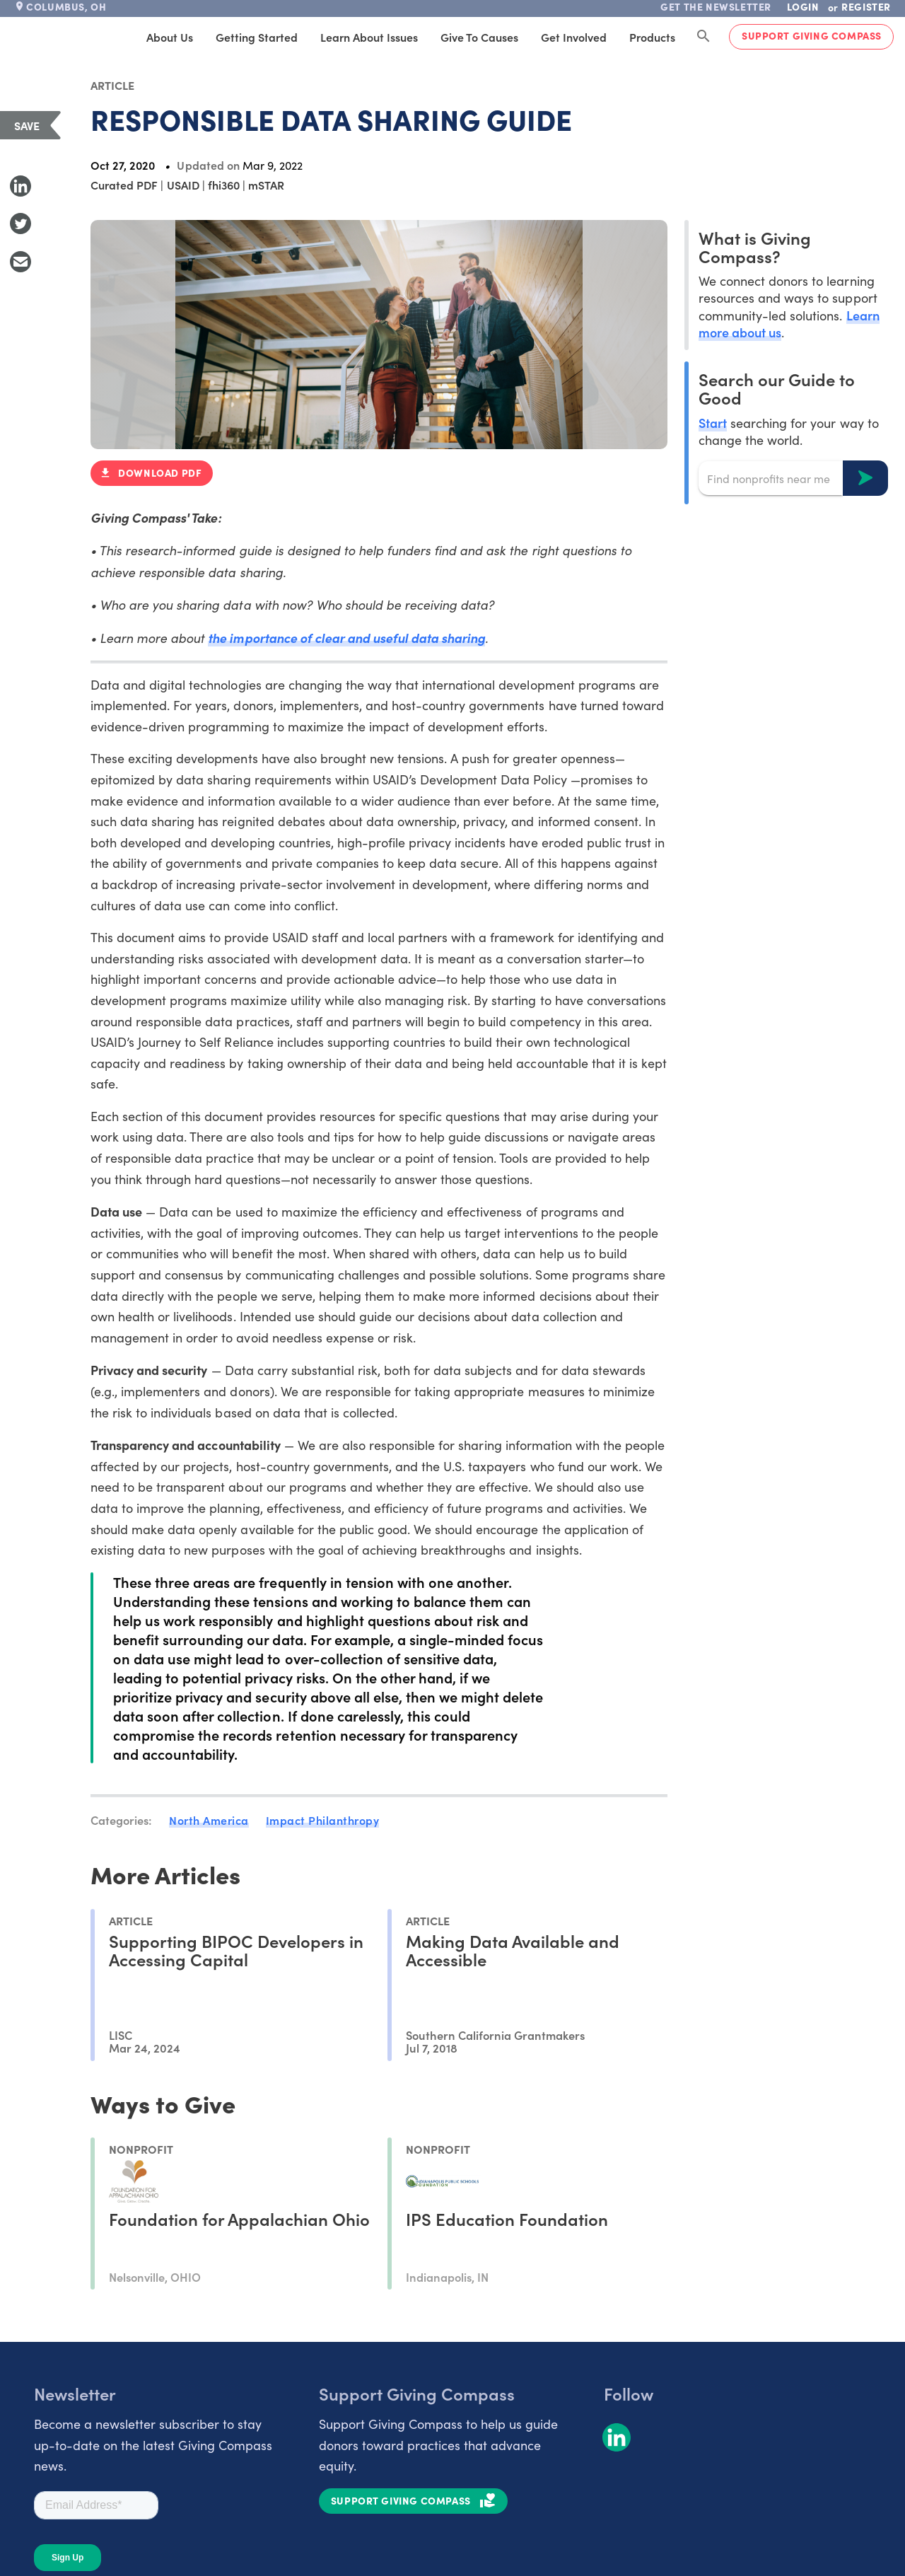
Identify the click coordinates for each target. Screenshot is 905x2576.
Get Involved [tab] (574, 37)
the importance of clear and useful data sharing (346, 637)
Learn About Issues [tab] (369, 37)
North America (209, 1820)
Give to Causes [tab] (479, 37)
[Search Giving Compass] (703, 37)
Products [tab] (652, 37)
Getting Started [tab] (257, 37)
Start (713, 422)
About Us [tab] (169, 37)
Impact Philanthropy (323, 1820)
